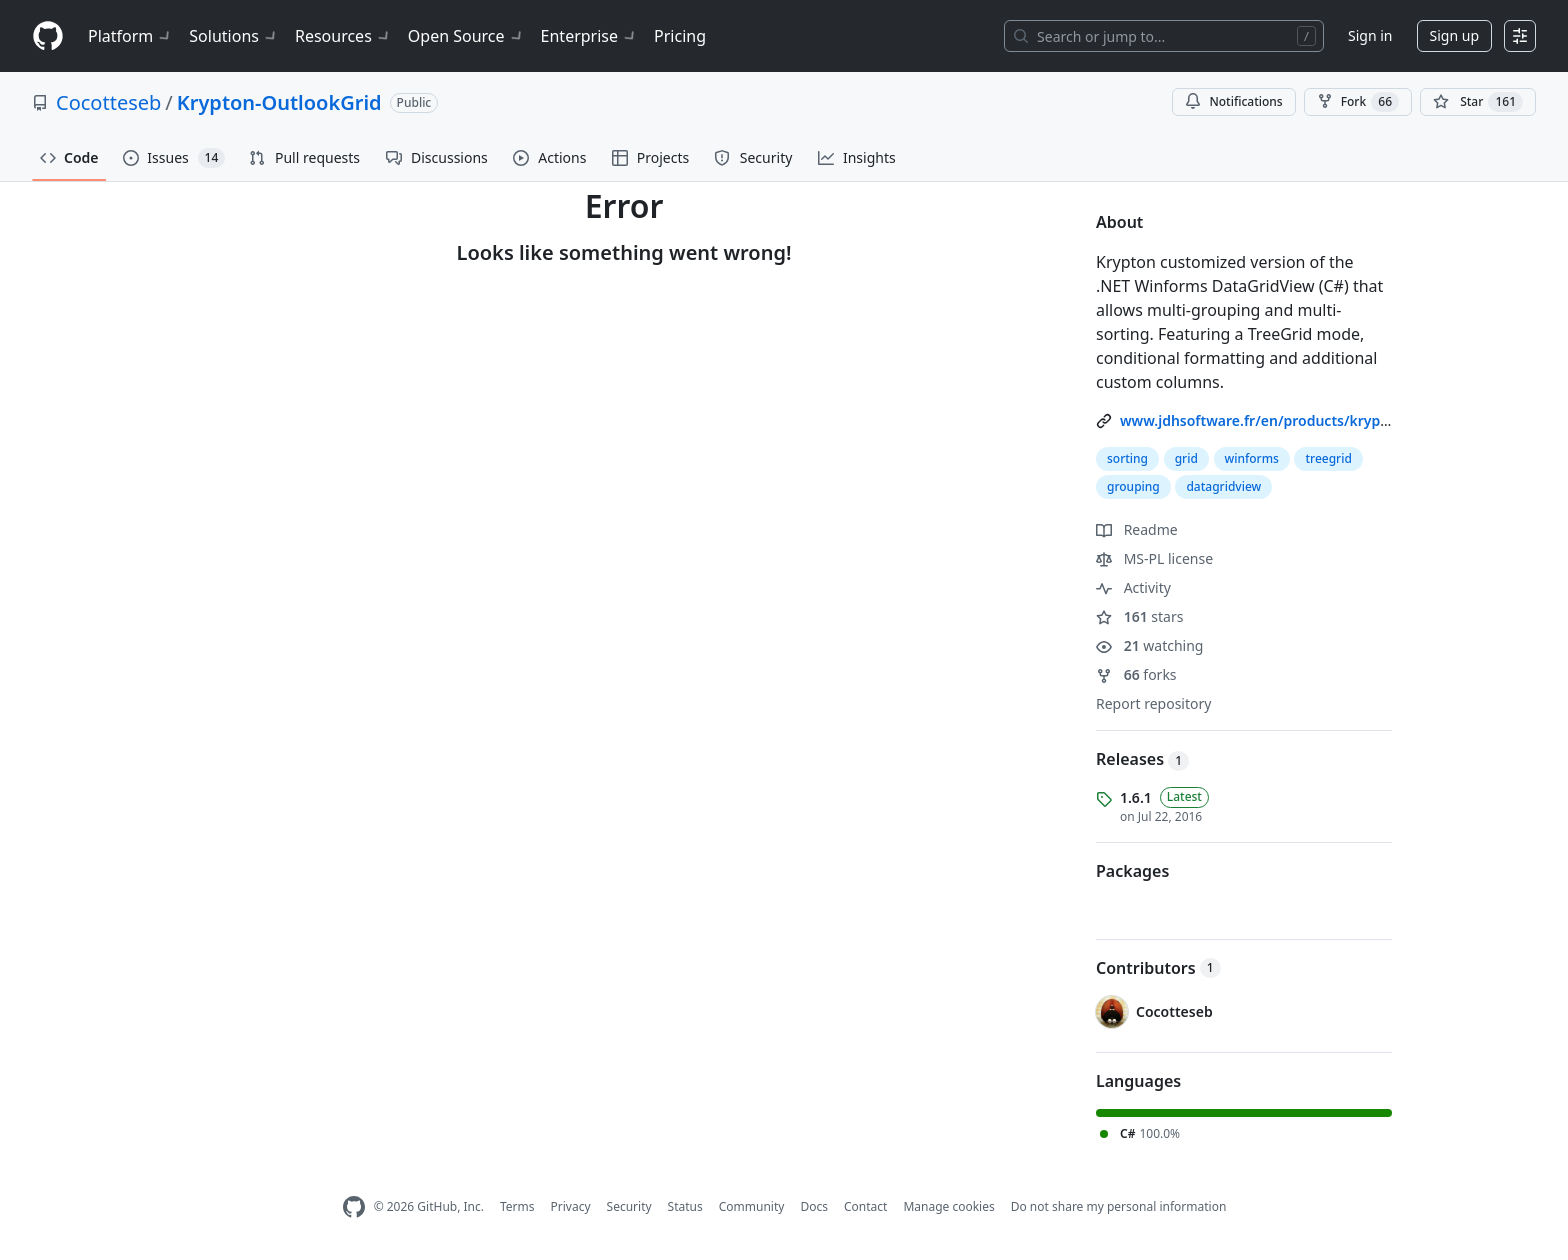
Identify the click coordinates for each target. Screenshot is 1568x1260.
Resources (343, 36)
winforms (1252, 458)
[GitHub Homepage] (354, 1207)
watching (1149, 645)
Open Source (466, 36)
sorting (1127, 458)
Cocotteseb (108, 102)
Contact (865, 1206)
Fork (1358, 102)
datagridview (1223, 486)
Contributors (1158, 968)
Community (752, 1206)
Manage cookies (948, 1206)
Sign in (1370, 35)
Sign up (1454, 35)
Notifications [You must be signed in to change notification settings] (1233, 101)
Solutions (234, 36)
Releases (1142, 759)
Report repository (1153, 703)
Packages (1132, 871)
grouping (1133, 486)
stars (1139, 616)
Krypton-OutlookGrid (279, 102)
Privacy (571, 1206)
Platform (130, 36)
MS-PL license (1154, 558)
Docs (814, 1206)
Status (685, 1206)
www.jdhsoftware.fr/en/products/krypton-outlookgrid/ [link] (1307, 420)
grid (1186, 458)
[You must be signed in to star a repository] (1478, 102)
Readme (1137, 529)
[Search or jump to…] (1164, 36)
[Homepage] (48, 36)
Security (629, 1206)
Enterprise (589, 36)
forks (1136, 674)
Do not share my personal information (1119, 1206)
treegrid (1328, 458)
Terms (517, 1206)
